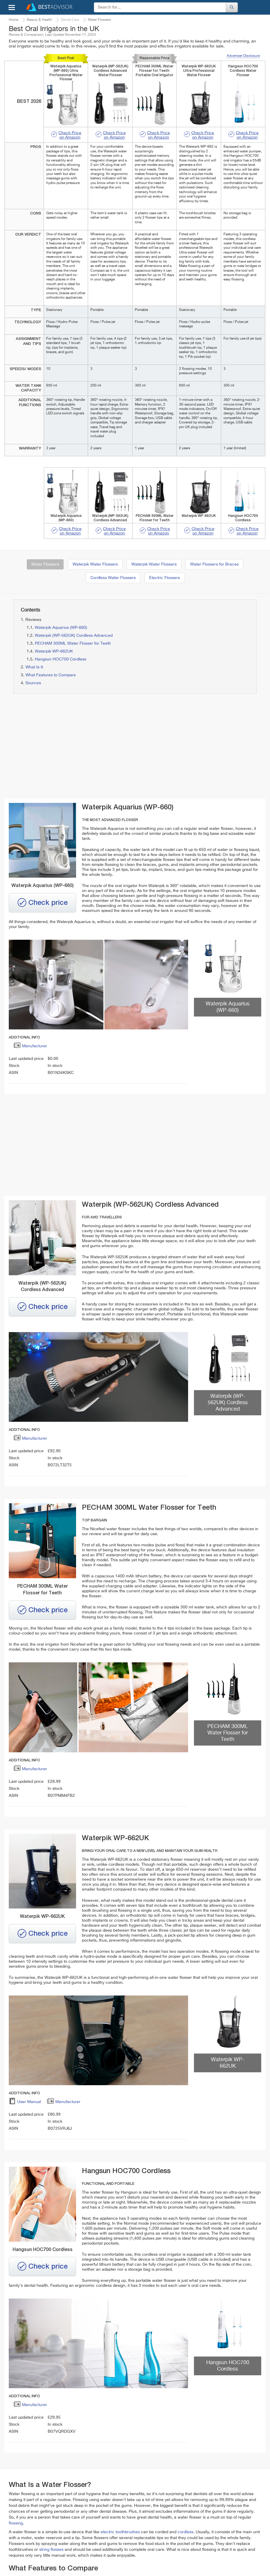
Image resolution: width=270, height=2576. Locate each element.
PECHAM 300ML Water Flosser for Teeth (73, 643)
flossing (16, 2523)
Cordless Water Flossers (113, 578)
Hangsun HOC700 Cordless (60, 659)
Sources (33, 683)
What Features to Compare (50, 675)
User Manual (25, 2103)
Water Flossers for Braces (214, 564)
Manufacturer (30, 1047)
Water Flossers (45, 564)
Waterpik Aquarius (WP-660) (61, 628)
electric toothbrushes (120, 2532)
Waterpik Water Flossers (95, 564)
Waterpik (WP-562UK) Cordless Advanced (74, 636)
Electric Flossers (164, 578)
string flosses (51, 2550)
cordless (185, 2532)
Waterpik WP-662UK (54, 651)
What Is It (34, 667)
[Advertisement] (71, 746)
